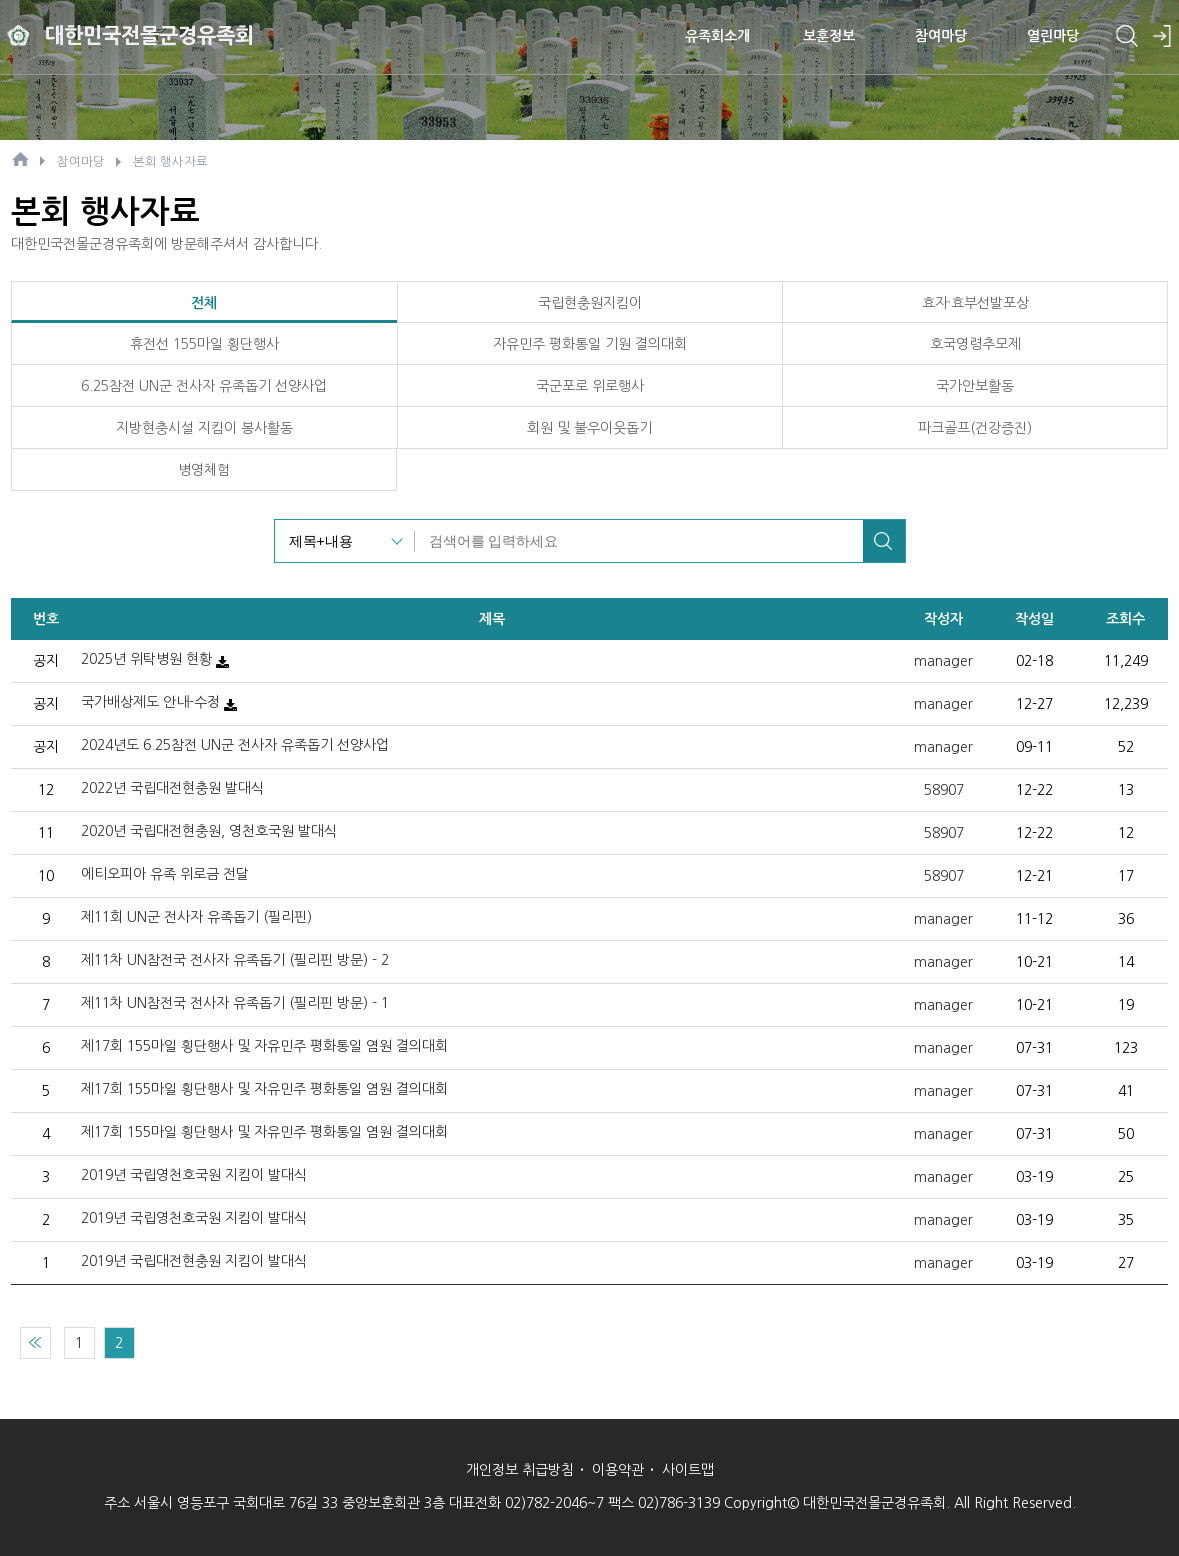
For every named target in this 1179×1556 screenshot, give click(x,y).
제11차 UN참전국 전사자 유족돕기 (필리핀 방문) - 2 (235, 960)
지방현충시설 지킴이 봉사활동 (204, 428)
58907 (944, 790)
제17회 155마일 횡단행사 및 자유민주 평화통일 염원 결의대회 (264, 1046)
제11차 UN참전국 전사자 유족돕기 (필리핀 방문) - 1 (235, 1003)
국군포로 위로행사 (590, 386)
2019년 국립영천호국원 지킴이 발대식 (194, 1175)
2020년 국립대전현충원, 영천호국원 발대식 (209, 831)
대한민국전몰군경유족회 (155, 34)
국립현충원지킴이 (590, 303)
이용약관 (618, 1470)
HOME (20, 159)
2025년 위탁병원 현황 (146, 659)
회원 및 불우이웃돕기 (589, 428)
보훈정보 (829, 35)
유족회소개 (717, 35)
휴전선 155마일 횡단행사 (204, 344)
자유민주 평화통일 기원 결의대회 (590, 344)
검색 (884, 541)
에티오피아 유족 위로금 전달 (165, 874)
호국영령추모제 (975, 344)
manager (943, 661)
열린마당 (1053, 35)
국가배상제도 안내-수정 (150, 702)
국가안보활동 (975, 386)
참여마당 (941, 35)
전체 (204, 303)
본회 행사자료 (170, 162)
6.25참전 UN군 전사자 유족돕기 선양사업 (204, 386)
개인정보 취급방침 (520, 1470)
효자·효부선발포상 (975, 303)
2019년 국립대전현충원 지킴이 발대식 (194, 1261)
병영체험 (204, 470)
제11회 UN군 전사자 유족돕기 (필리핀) (196, 917)
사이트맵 (688, 1470)
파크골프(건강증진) (975, 428)
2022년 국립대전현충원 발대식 (172, 788)
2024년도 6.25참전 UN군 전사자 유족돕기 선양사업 (235, 745)
